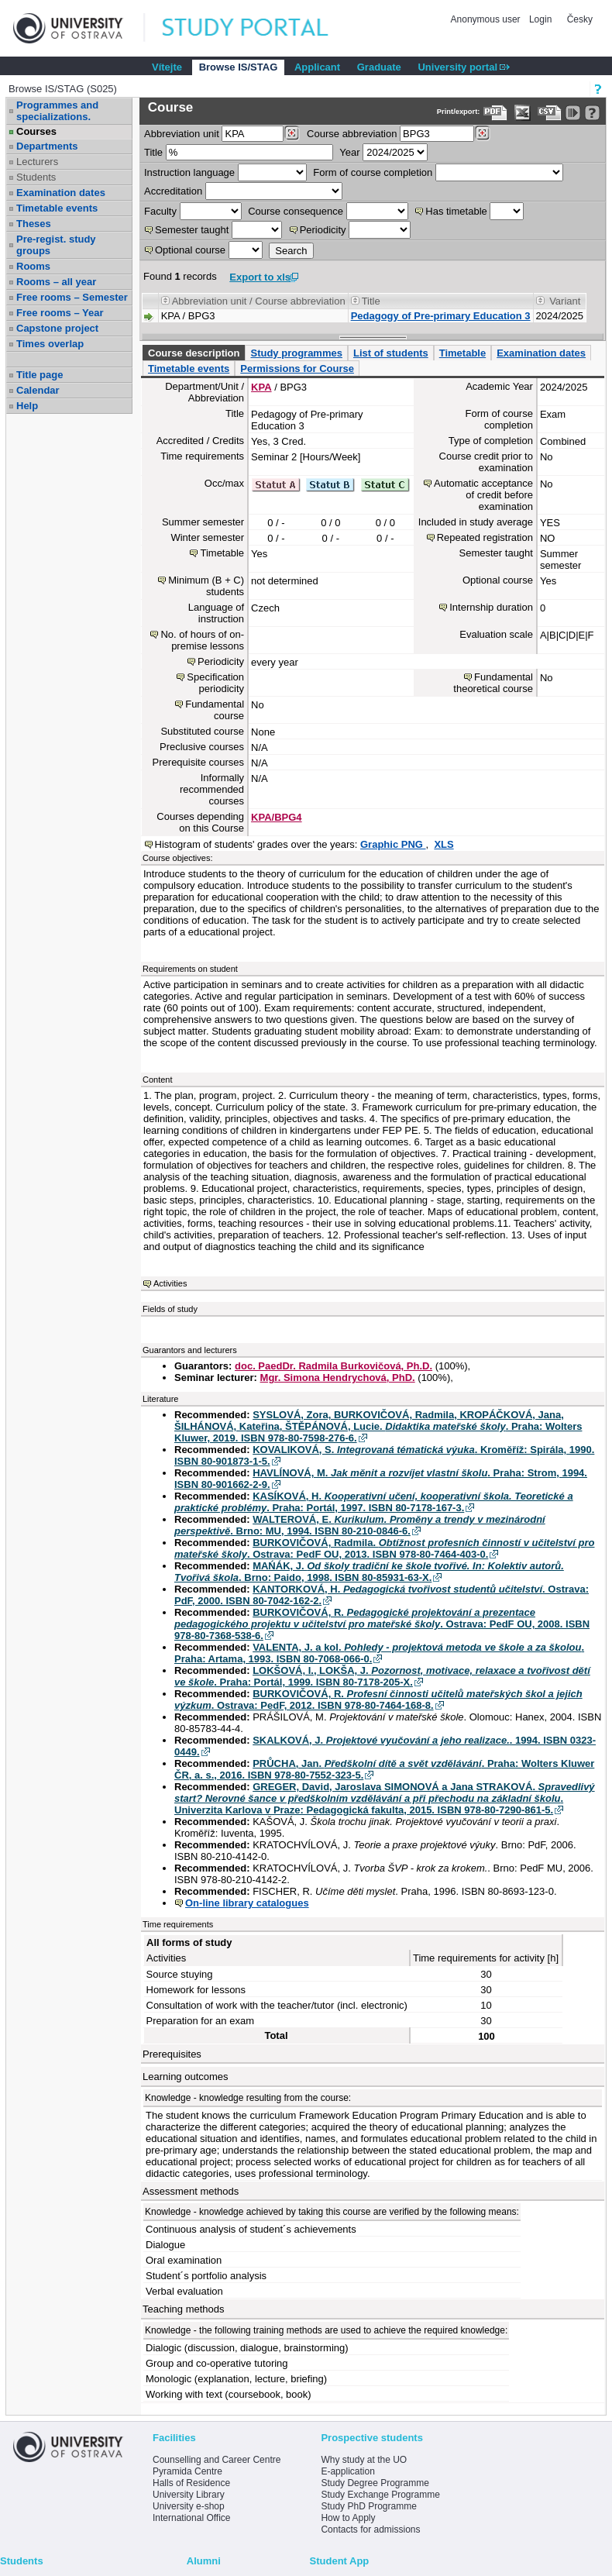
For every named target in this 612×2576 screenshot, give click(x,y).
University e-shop (189, 2506)
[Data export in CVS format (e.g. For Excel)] (550, 113)
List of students (390, 353)
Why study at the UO (364, 2459)
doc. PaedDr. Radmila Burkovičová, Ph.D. (333, 1366)
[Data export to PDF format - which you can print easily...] (495, 113)
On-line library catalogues (247, 1903)
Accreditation (173, 191)
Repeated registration (485, 537)
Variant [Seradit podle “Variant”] (564, 301)
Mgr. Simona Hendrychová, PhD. (337, 1377)
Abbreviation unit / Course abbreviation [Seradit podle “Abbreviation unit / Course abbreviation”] (259, 301)
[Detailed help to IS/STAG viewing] (592, 113)
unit (181, 133)
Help (27, 406)
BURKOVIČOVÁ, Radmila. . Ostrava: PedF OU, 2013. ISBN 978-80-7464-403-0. (384, 1548)
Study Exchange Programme (380, 2494)
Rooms (33, 266)
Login (540, 19)
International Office (192, 2517)
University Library (189, 2494)
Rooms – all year (56, 282)
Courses (36, 131)
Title (153, 152)
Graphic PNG (393, 844)
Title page (39, 375)
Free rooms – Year (60, 313)
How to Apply (348, 2517)
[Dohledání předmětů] (482, 133)
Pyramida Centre (187, 2471)
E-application (347, 2471)
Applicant (317, 67)
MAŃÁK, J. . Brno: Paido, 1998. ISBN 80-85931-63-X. (369, 1571)
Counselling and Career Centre (216, 2459)
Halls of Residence (191, 2483)
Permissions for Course (297, 368)
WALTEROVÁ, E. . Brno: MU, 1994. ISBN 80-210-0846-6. (359, 1525)
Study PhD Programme (368, 2506)
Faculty (160, 211)
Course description (193, 353)
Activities (170, 1283)
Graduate (379, 67)
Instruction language (189, 172)
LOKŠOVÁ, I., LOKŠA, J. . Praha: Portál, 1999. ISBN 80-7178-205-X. (382, 1676)
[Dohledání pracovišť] (292, 133)
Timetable (462, 353)
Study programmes (296, 353)
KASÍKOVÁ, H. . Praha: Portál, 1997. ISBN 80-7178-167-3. (373, 1502)
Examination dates (60, 192)
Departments (46, 146)
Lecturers (37, 161)
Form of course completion (372, 172)
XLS (443, 844)
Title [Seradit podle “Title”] (371, 301)
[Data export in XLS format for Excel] (523, 113)
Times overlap (50, 344)
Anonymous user (487, 19)
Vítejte (167, 67)
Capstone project (57, 328)
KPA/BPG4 (276, 817)
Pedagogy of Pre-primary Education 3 (441, 316)
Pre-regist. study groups (56, 245)
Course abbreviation (352, 133)
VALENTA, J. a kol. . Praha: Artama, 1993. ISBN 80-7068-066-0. (379, 1653)
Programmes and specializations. (57, 110)
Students (36, 177)
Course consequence (295, 211)
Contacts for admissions (370, 2529)
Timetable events (57, 208)
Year (349, 152)
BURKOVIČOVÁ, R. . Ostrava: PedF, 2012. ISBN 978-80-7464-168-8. (378, 1699)
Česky (580, 19)
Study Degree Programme (374, 2483)
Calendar (38, 390)
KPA (261, 387)
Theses (33, 223)
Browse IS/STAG (238, 67)
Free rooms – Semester (72, 297)
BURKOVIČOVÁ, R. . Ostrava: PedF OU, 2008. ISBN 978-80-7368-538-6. (382, 1624)
